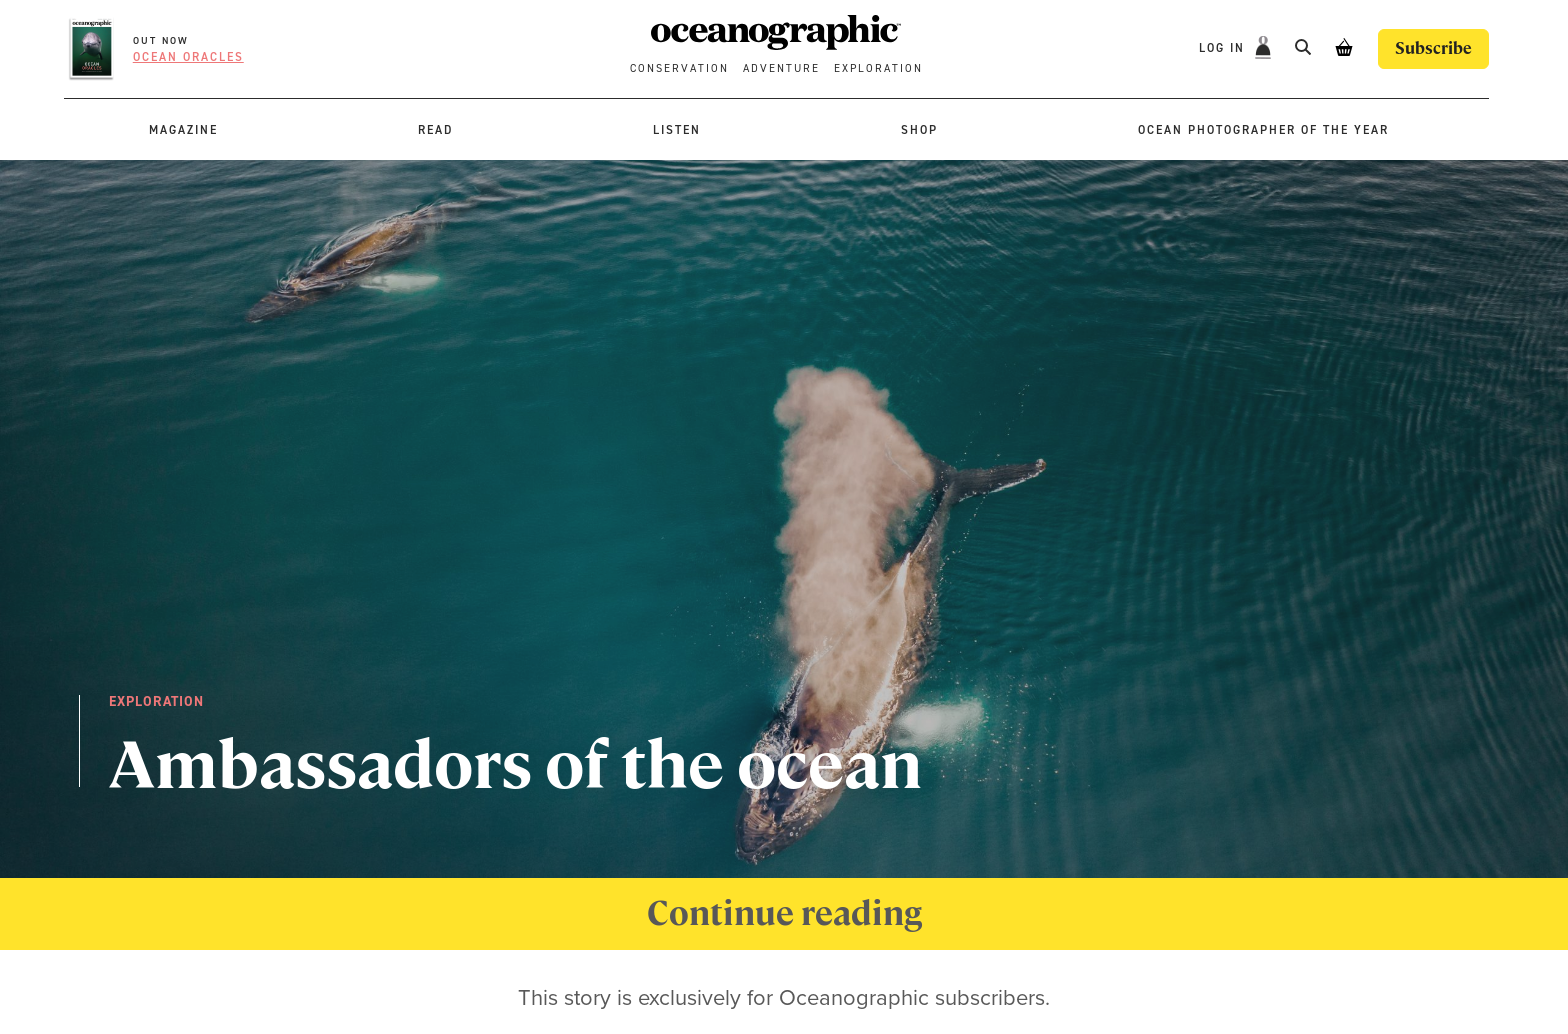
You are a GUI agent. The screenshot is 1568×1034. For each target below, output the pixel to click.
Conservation (679, 68)
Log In (1224, 48)
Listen (677, 130)
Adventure (781, 68)
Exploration (878, 68)
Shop (919, 130)
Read (435, 130)
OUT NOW (161, 40)
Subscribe (1433, 48)
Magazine (183, 130)
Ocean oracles (188, 57)
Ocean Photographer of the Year (1263, 130)
